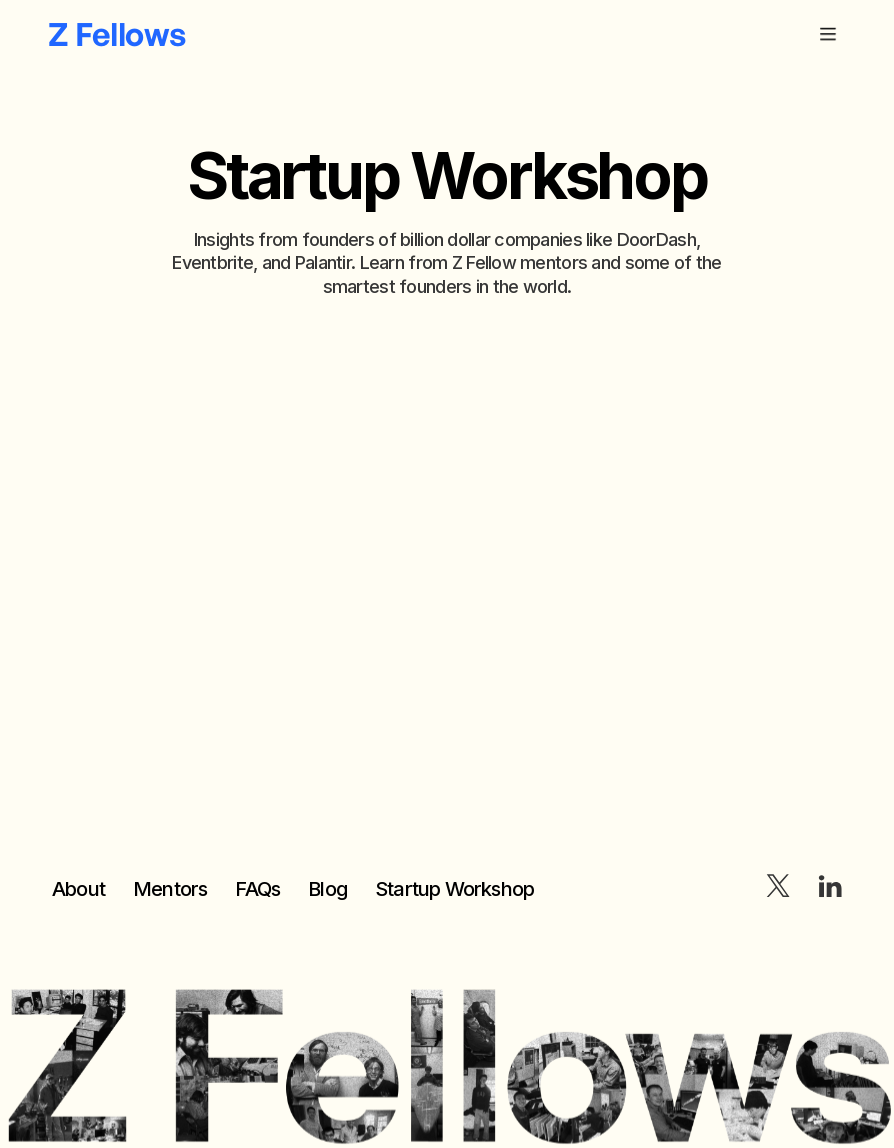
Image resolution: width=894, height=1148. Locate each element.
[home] (117, 34)
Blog (327, 889)
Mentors (170, 889)
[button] (828, 34)
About (78, 889)
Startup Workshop (454, 889)
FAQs (257, 889)
